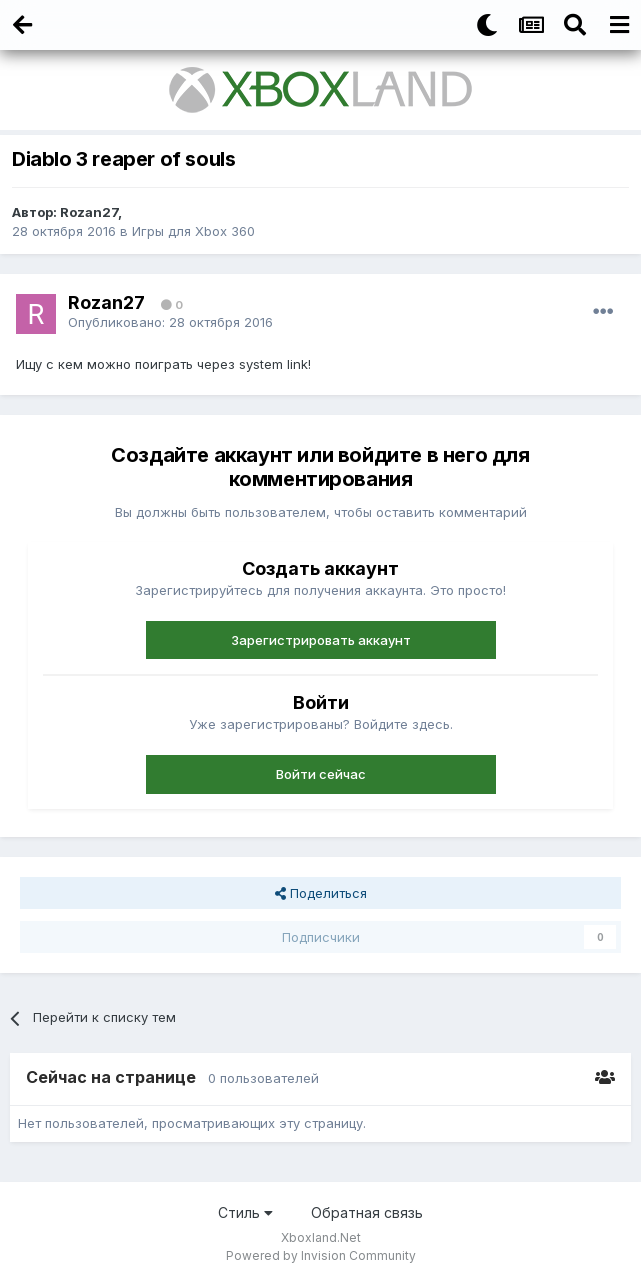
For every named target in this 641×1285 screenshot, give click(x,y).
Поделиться (321, 893)
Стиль (245, 1212)
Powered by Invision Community (321, 1255)
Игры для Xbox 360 (193, 231)
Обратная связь (367, 1212)
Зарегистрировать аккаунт (321, 640)
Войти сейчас (321, 774)
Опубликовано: (170, 322)
